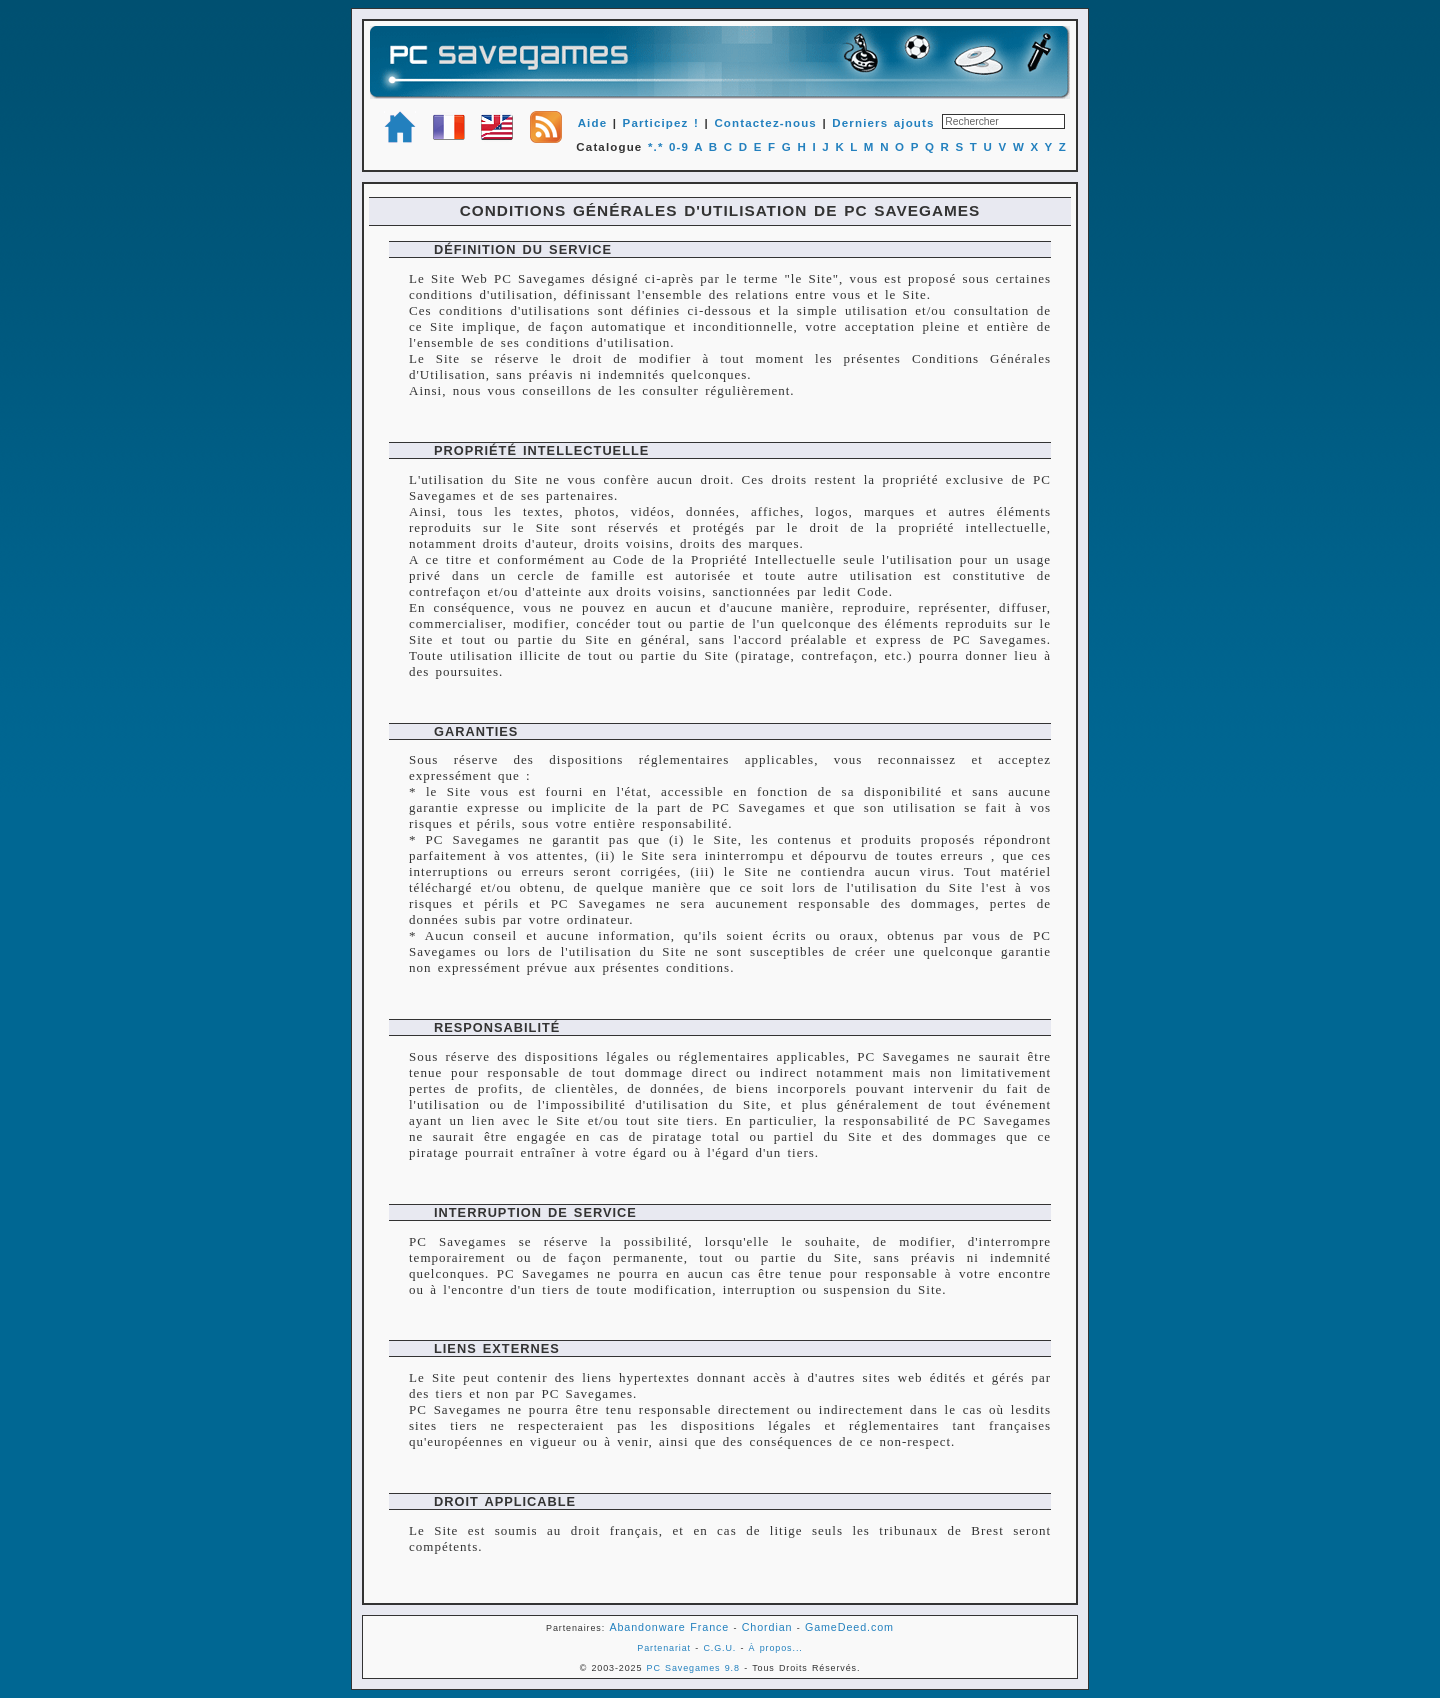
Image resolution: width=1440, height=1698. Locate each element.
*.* (656, 147)
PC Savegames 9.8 (693, 1668)
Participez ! (661, 123)
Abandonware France (669, 1627)
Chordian (767, 1627)
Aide (593, 123)
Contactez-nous (765, 123)
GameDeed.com (849, 1627)
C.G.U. (719, 1648)
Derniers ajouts (883, 123)
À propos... (776, 1648)
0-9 (679, 147)
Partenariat (664, 1648)
